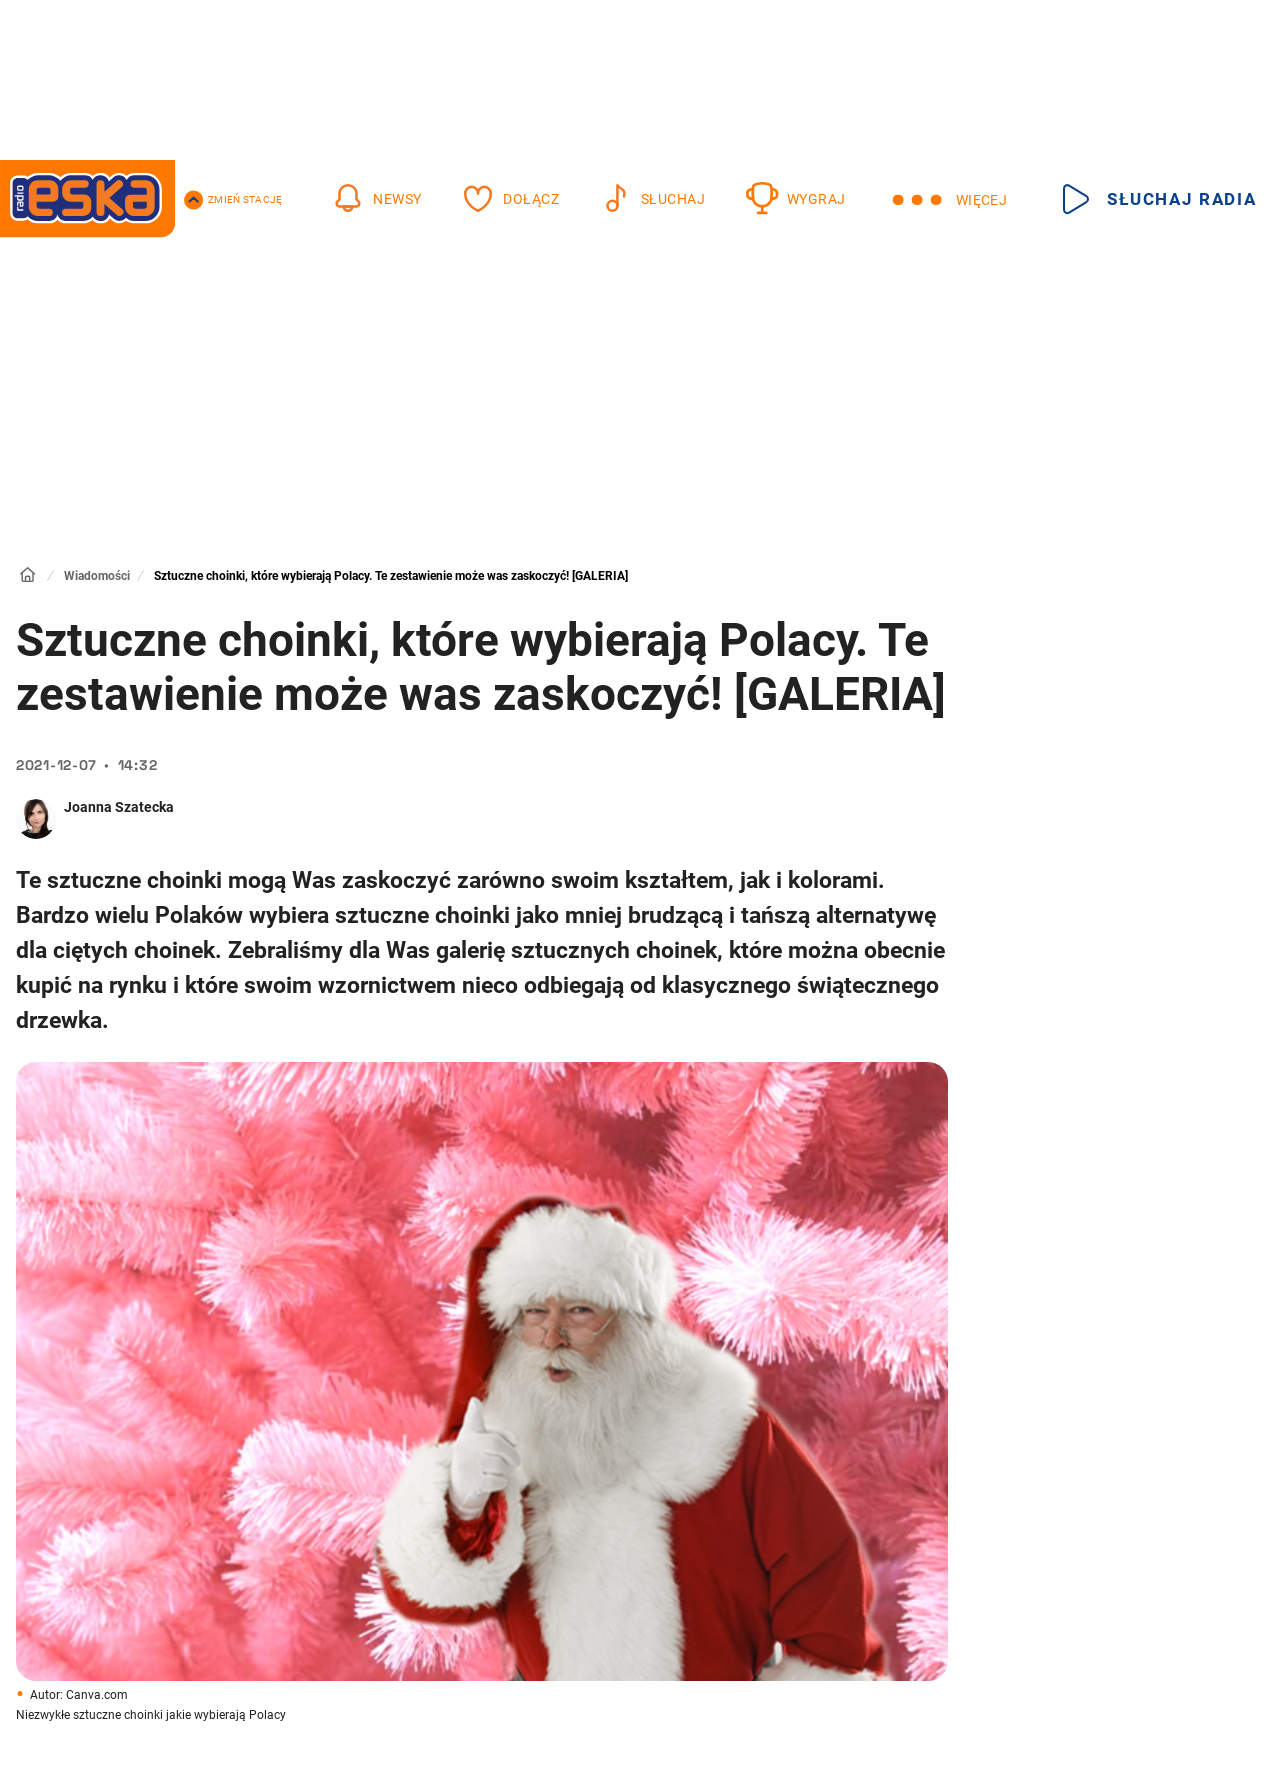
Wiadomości (97, 576)
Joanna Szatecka (119, 807)
